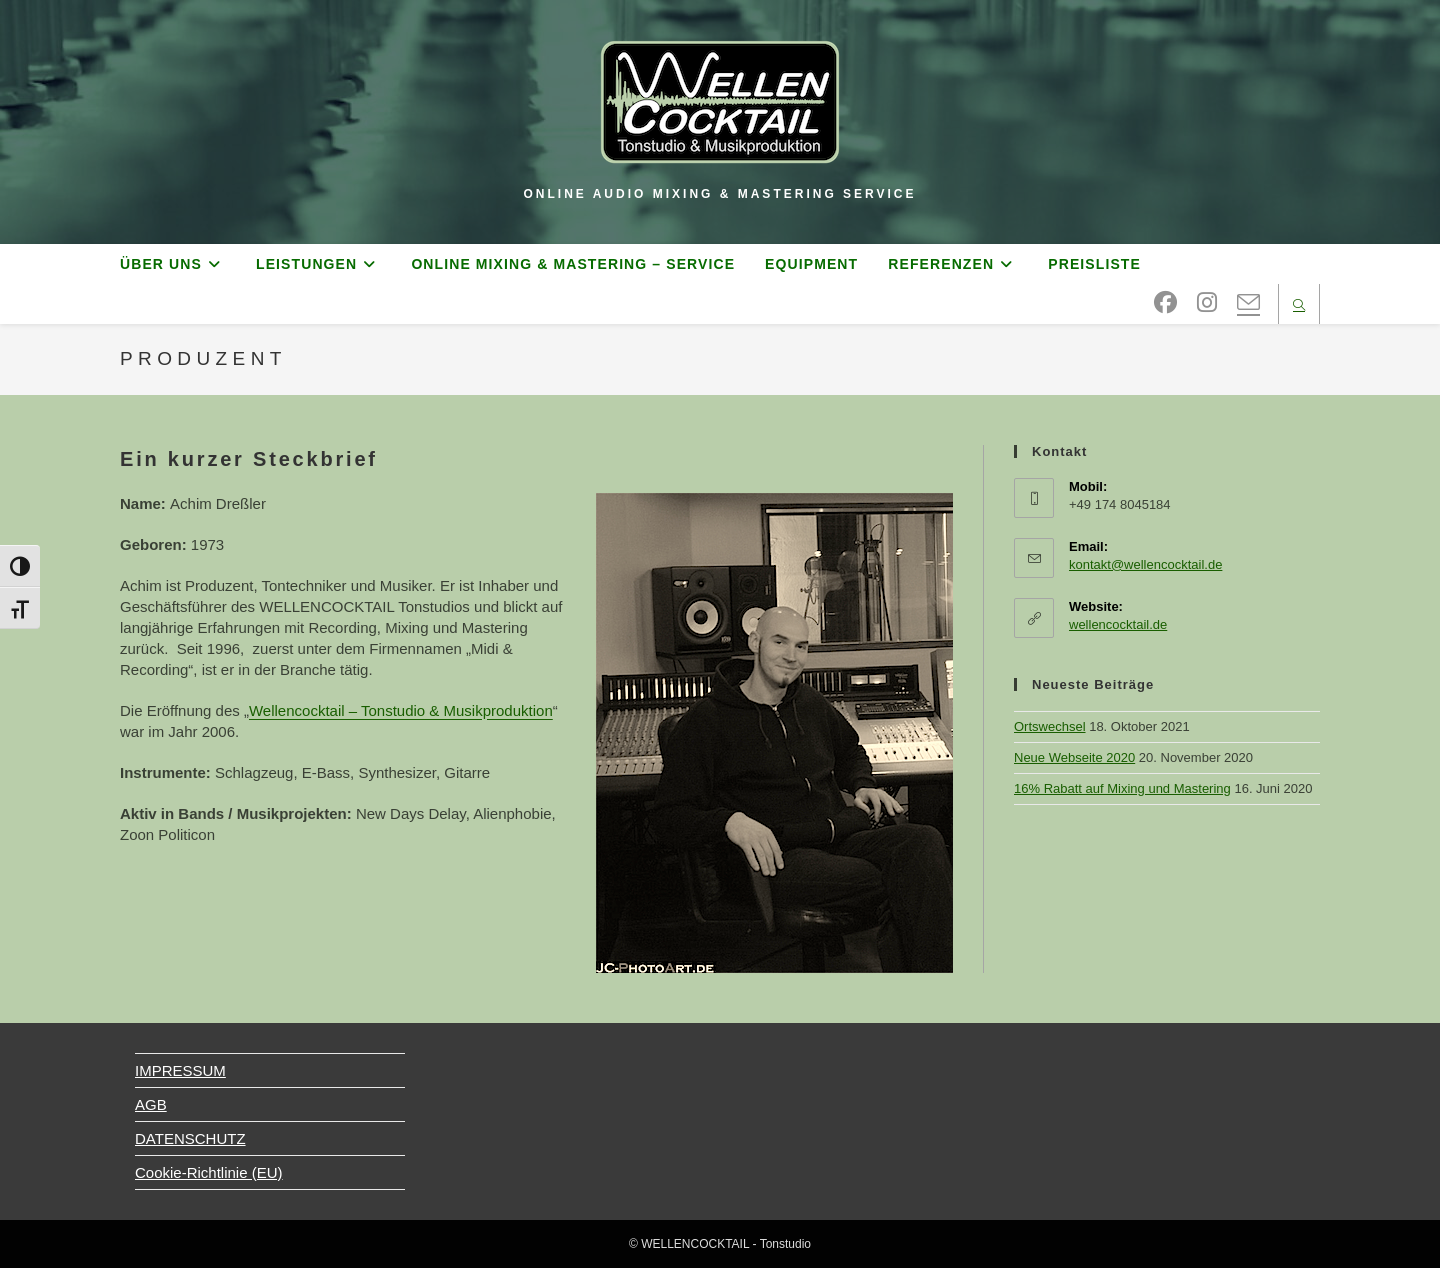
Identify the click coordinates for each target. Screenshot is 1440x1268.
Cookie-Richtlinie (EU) (209, 1172)
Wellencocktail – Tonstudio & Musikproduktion (401, 710)
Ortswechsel (1050, 726)
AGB (151, 1104)
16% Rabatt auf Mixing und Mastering (1122, 788)
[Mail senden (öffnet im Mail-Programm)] (1248, 303)
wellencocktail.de (1118, 624)
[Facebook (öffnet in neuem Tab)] (1165, 303)
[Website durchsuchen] (1299, 306)
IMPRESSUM (180, 1070)
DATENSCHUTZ (190, 1138)
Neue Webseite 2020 (1074, 757)
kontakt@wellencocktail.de (1145, 564)
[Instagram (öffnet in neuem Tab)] (1207, 303)
